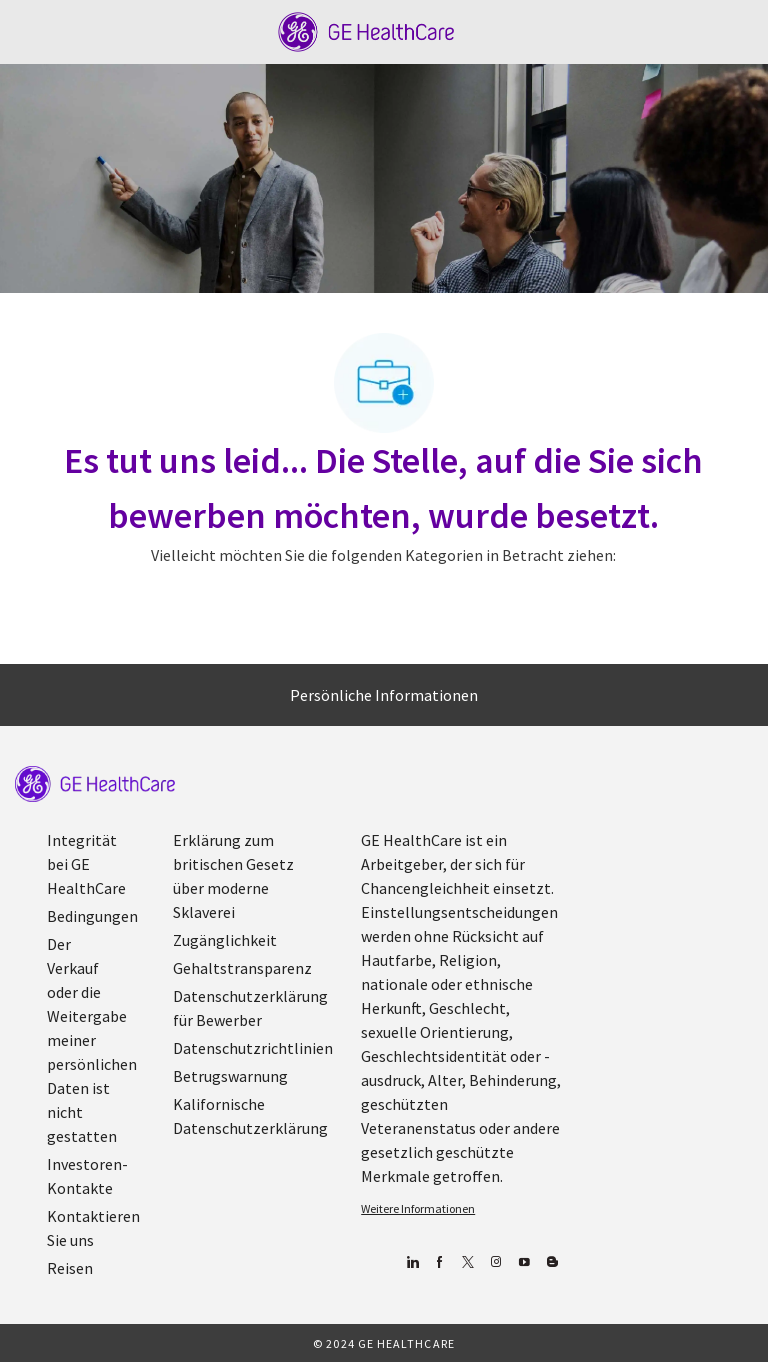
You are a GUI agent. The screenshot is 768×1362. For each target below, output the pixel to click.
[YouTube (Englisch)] (523, 1262)
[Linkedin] (411, 1262)
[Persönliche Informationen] (384, 695)
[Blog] (495, 1262)
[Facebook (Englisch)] (439, 1262)
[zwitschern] (467, 1262)
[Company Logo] (366, 30)
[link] (95, 784)
